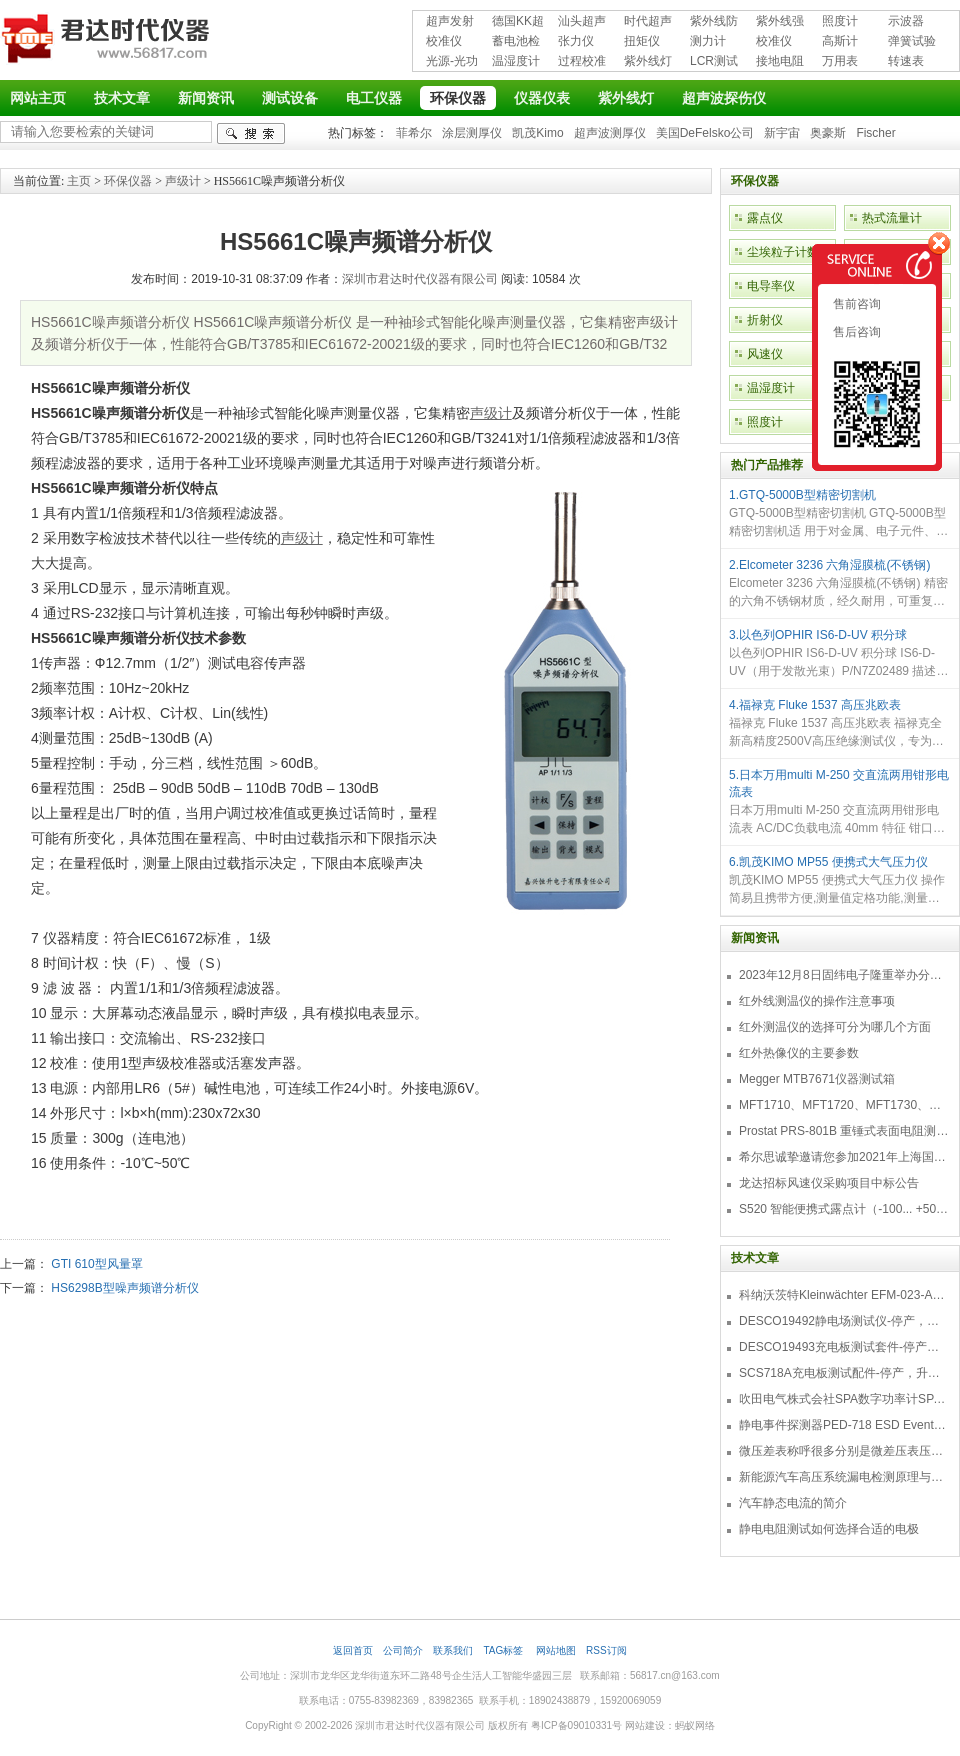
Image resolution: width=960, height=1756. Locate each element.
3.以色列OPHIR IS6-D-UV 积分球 (818, 635)
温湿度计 (516, 61)
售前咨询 (855, 304)
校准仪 (444, 41)
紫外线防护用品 (714, 22)
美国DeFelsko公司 (705, 133)
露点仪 (765, 218)
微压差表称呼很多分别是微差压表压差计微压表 (844, 1451)
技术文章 (122, 98)
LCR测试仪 (714, 62)
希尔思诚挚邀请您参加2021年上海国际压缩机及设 (844, 1157)
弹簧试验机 (912, 42)
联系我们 (453, 1650)
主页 (79, 181)
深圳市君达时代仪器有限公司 (108, 42)
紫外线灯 (648, 61)
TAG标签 (504, 1650)
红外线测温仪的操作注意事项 (817, 1001)
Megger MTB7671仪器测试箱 (817, 1079)
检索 (251, 133)
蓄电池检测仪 (516, 42)
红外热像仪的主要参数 (799, 1053)
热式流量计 (892, 218)
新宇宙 (782, 133)
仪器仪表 (542, 98)
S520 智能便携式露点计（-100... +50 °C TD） (844, 1209)
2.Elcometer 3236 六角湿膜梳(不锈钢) (829, 565)
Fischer (875, 133)
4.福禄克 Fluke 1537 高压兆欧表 (815, 705)
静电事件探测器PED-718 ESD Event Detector (844, 1425)
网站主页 (38, 98)
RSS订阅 (606, 1650)
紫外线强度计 (780, 22)
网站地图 (556, 1650)
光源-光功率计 (452, 62)
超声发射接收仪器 (450, 22)
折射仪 (765, 320)
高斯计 (840, 41)
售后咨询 (855, 332)
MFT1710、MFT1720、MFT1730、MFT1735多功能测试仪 (844, 1105)
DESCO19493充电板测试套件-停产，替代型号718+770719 (844, 1347)
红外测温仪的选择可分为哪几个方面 (835, 1027)
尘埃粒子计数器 (789, 252)
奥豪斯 (828, 133)
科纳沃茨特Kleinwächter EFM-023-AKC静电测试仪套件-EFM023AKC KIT (844, 1295)
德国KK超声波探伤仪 (518, 22)
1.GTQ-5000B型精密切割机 (802, 495)
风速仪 (765, 354)
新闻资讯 (206, 98)
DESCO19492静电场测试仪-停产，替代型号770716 (844, 1321)
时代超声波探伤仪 (648, 22)
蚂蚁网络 (695, 1725)
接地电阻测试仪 (780, 62)
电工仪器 (374, 98)
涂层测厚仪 (472, 133)
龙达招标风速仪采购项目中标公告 (829, 1183)
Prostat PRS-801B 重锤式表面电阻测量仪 (844, 1131)
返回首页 (353, 1650)
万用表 (840, 61)
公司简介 (403, 1650)
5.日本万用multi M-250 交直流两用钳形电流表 (839, 783)
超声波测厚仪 (610, 133)
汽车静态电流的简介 (793, 1503)
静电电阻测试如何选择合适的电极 (829, 1529)
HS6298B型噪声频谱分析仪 (124, 1288)
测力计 (708, 41)
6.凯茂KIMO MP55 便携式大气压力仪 (828, 862)
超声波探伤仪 (724, 98)
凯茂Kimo (537, 133)
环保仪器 (458, 98)
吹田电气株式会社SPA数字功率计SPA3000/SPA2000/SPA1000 (844, 1399)
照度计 (840, 21)
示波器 (906, 21)
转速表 (906, 61)
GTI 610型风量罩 (96, 1264)
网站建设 (645, 1725)
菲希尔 (414, 133)
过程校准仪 (582, 62)
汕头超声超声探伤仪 (582, 22)
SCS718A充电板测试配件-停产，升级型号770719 (844, 1373)
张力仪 (576, 41)
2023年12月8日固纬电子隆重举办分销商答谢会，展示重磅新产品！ (844, 975)
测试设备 (290, 98)
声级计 (183, 181)
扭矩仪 (642, 41)
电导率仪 (771, 286)
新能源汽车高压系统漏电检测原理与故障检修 (844, 1477)
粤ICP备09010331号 (576, 1725)
